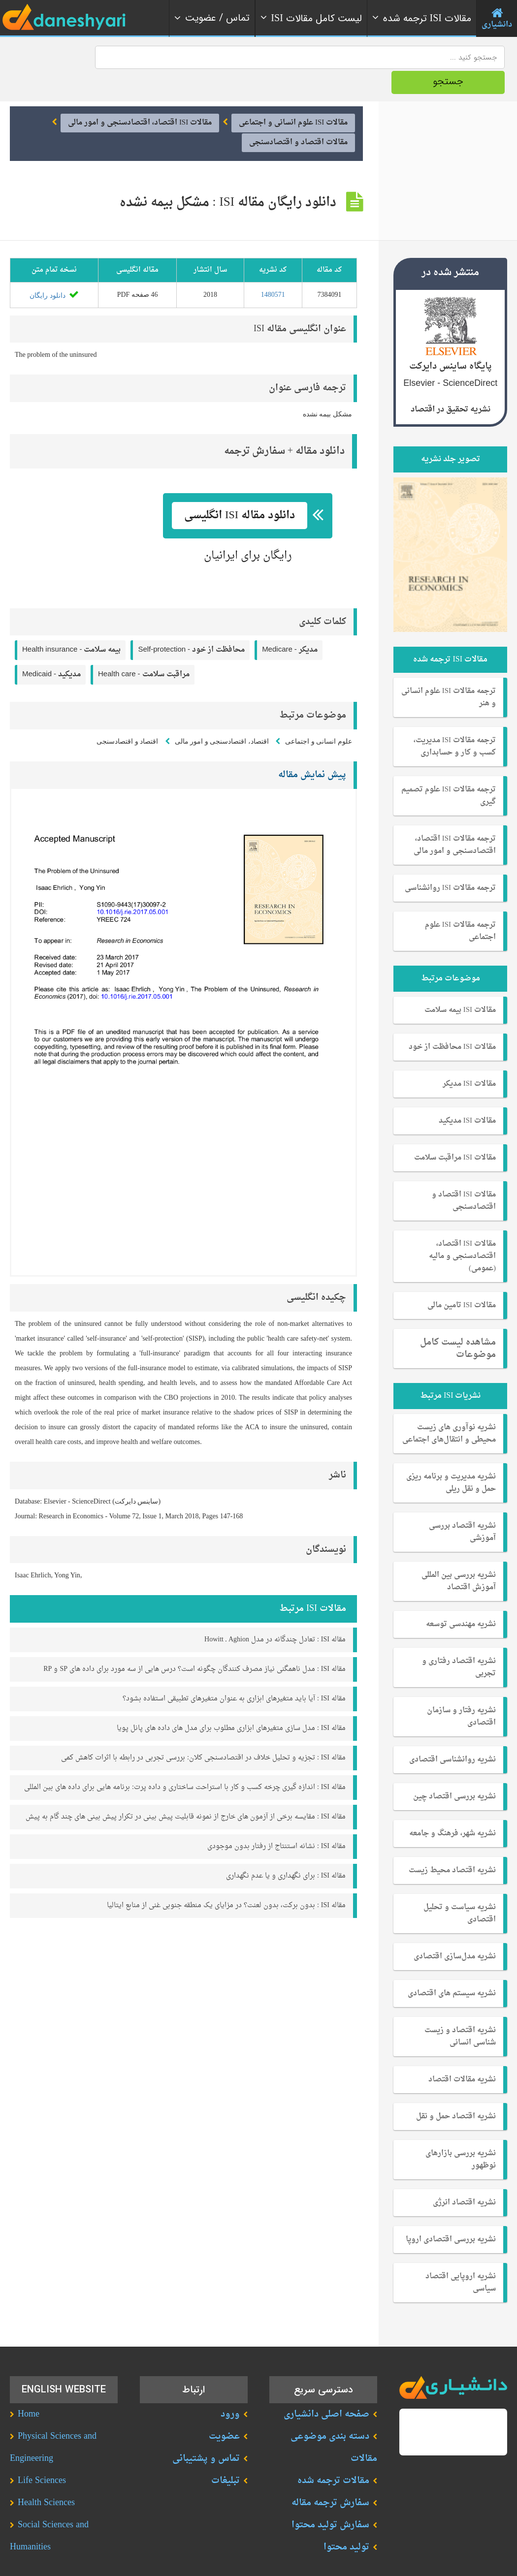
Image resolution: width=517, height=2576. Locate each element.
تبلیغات (225, 2454)
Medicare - (290, 624)
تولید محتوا (346, 2520)
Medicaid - (51, 648)
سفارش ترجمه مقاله (330, 2476)
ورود (230, 2387)
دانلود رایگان (54, 269)
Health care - (144, 648)
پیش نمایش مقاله (312, 748)
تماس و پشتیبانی (206, 2432)
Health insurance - (71, 624)
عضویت (224, 2410)
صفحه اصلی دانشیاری (326, 2387)
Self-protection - (191, 624)
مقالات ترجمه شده (333, 2454)
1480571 (273, 268)
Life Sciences (42, 2454)
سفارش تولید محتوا (330, 2498)
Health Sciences (46, 2476)
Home (28, 2387)
